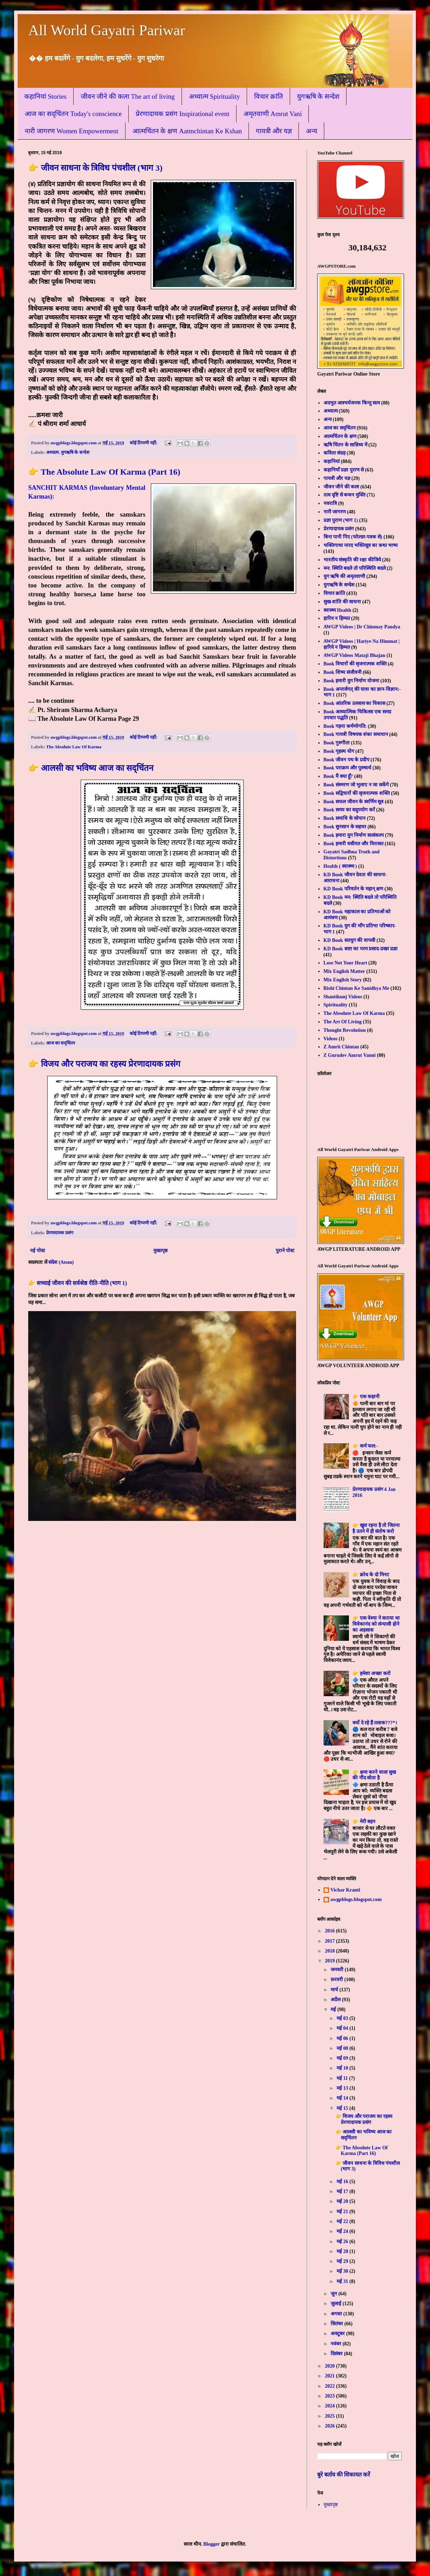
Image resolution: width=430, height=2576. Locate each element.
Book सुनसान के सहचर (345, 826)
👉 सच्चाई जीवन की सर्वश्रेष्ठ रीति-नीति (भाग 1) (77, 1283)
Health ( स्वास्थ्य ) (340, 866)
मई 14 (343, 2098)
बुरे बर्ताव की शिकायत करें (343, 2474)
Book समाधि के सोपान (345, 818)
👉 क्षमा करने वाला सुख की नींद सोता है (374, 1775)
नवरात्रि (330, 503)
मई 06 (343, 2038)
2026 (330, 2426)
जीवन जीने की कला (342, 486)
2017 (330, 1941)
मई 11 (343, 2078)
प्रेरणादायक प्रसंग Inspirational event (182, 113)
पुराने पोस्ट (285, 1250)
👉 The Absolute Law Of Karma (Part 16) (104, 471)
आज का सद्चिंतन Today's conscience (73, 113)
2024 (330, 2405)
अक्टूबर (338, 2333)
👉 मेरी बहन (363, 1821)
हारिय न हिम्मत (337, 618)
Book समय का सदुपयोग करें (349, 809)
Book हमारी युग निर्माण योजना (351, 680)
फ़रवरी (337, 1979)
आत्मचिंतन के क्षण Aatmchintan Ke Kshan (187, 131)
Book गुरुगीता (337, 742)
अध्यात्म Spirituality (214, 96)
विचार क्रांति (268, 96)
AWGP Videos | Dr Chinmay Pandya (362, 626)
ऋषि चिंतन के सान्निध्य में (345, 444)
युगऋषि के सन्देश (318, 96)
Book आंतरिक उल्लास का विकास (354, 703)
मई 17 (343, 2191)
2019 (330, 1960)
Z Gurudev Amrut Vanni (350, 1055)
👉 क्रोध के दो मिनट (370, 1574)
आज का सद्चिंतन (60, 1043)
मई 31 (343, 2281)
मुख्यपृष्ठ (160, 1250)
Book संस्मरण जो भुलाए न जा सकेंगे (356, 784)
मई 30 (343, 2271)
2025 (330, 2416)
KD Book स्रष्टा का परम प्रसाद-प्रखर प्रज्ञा (361, 948)
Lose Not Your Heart (345, 963)
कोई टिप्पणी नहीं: (144, 442)
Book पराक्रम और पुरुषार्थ (347, 768)
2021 (330, 2376)
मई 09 (343, 2058)
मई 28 (343, 2251)
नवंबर (337, 2343)
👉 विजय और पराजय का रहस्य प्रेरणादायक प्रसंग (104, 1063)
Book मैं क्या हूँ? (338, 776)
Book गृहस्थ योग (339, 751)
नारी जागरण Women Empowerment (71, 131)
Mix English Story (343, 979)
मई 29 (343, 2261)
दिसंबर (337, 2353)
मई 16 (343, 2181)
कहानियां (332, 461)
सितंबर (337, 2323)
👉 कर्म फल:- (365, 1446)
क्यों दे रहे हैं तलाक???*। (374, 1722)
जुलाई (337, 2303)
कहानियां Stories (45, 96)
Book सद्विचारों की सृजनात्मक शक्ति (357, 793)
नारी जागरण (335, 511)
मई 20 (343, 2201)
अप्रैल (336, 1999)
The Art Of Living (343, 1021)
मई (334, 2009)
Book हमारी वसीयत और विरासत (353, 843)
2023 (330, 2396)
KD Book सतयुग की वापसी (349, 940)
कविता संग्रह (335, 453)
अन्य (311, 131)
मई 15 (343, 2108)
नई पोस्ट (37, 1250)
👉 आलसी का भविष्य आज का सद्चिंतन (90, 768)
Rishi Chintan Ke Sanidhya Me (356, 988)
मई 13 (343, 2088)
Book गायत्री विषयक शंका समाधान (356, 734)
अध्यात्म (52, 452)
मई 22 (343, 2221)
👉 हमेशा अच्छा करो (371, 1673)
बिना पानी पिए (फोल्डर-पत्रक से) (353, 537)
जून (334, 2293)
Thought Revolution (345, 1030)
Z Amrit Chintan (341, 1046)
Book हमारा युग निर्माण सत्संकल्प (354, 835)
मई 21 (343, 2211)
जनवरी (338, 1969)
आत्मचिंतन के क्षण (340, 436)
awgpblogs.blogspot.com (356, 1899)
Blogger (211, 2544)
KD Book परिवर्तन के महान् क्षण (353, 888)
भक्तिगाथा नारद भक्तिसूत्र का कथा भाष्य (361, 545)
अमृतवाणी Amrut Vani (273, 113)
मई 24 (343, 2231)
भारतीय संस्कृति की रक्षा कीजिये (352, 559)
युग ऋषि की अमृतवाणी (345, 576)
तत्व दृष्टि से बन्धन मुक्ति (345, 495)
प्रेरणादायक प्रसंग (59, 1232)
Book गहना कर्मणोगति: (345, 726)
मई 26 (343, 2241)
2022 (330, 2386)
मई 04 (343, 2028)
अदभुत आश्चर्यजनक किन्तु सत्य (352, 403)
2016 (330, 1930)
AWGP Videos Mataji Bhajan (354, 655)
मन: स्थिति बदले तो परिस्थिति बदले (355, 568)
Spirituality (336, 1004)
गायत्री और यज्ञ (274, 131)
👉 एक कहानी (366, 1396)
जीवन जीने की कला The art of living (128, 96)
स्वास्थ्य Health (337, 610)
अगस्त (337, 2313)
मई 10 (343, 2068)
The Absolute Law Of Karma (74, 746)
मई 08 (343, 2048)
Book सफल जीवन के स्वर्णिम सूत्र (354, 801)
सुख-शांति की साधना (342, 601)
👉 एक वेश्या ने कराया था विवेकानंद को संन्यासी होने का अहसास (376, 1624)
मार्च (335, 1989)
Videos (331, 1038)
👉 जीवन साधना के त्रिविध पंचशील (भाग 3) (95, 167)
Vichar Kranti (345, 1890)
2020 (330, 2366)
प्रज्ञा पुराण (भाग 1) (341, 520)
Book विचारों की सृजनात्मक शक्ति (355, 663)
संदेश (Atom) (61, 1262)
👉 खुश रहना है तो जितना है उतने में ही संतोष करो (376, 1528)
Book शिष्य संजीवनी (343, 672)
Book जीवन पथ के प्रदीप (346, 759)
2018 (330, 1951)
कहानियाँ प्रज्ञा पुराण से (344, 470)
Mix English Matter (344, 971)
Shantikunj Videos (343, 996)
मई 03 (343, 2018)
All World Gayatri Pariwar (106, 30)
